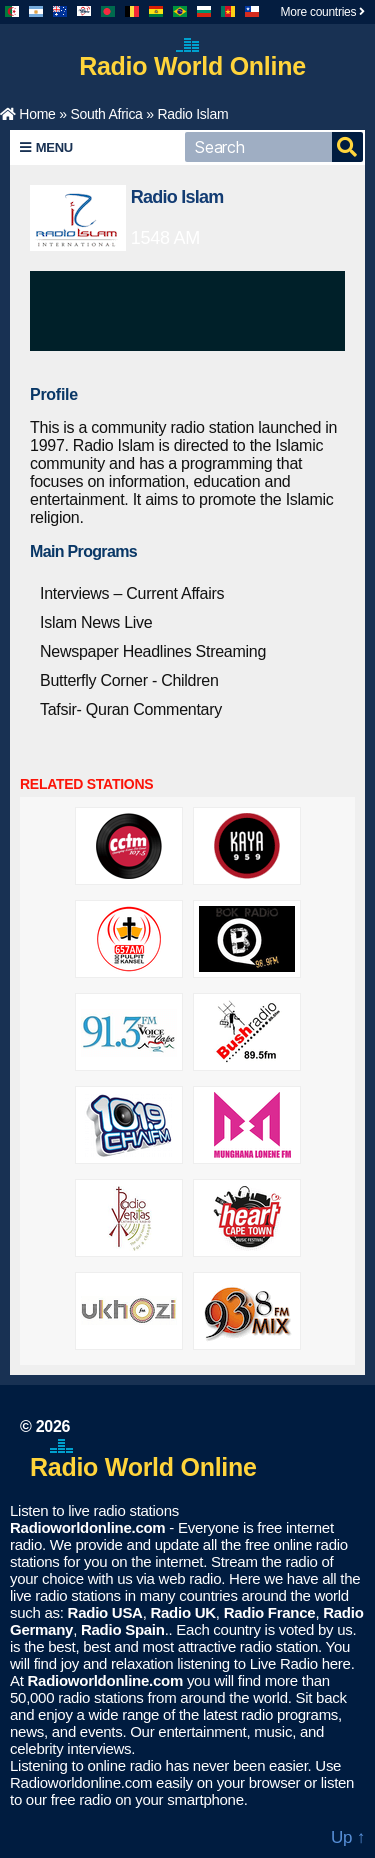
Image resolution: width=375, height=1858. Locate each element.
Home (28, 114)
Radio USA (105, 1612)
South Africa (106, 114)
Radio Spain (123, 1629)
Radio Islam (177, 197)
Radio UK (182, 1612)
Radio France (270, 1612)
